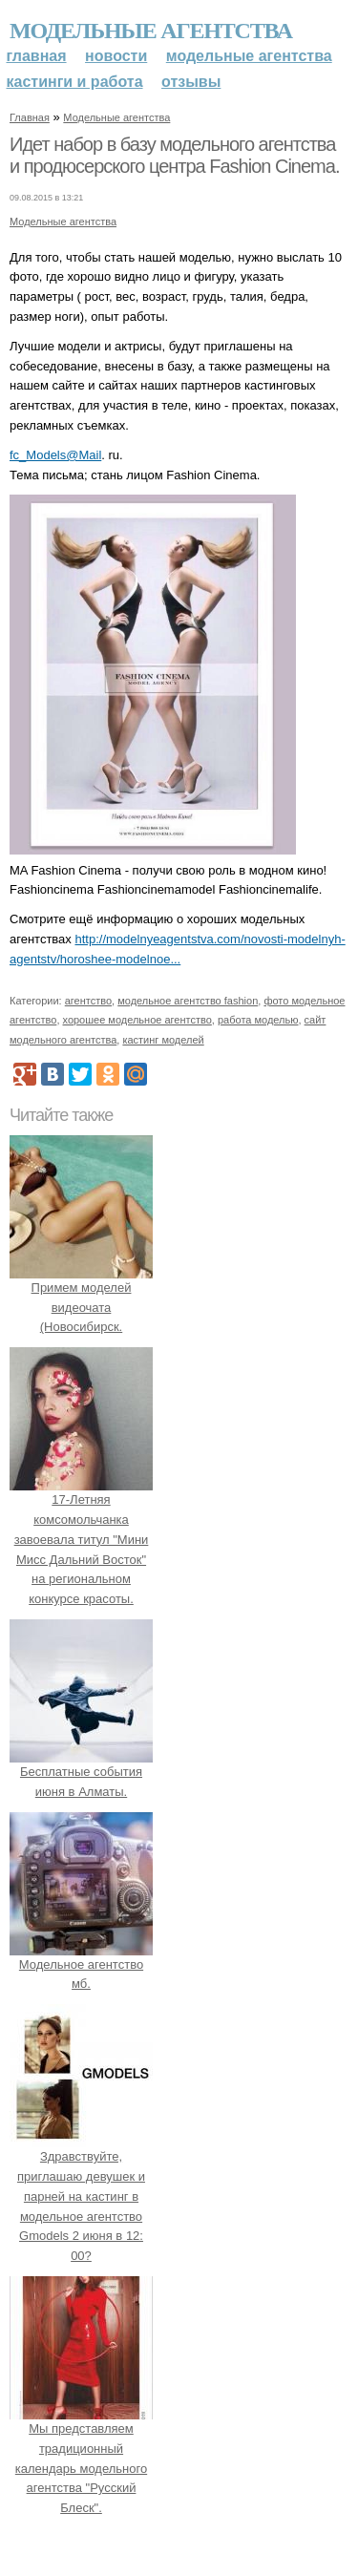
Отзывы (191, 82)
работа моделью (258, 1019)
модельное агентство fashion (187, 1000)
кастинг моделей (162, 1039)
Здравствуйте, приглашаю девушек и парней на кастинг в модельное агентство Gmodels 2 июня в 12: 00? (81, 2196)
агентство (88, 1000)
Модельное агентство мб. (81, 1964)
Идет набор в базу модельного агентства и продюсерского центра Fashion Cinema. (174, 156)
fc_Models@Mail (55, 455)
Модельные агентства (151, 30)
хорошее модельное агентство (137, 1019)
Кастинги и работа (75, 82)
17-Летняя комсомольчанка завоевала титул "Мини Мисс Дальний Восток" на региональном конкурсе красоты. (81, 1539)
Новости (116, 56)
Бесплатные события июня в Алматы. (81, 1771)
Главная (37, 56)
